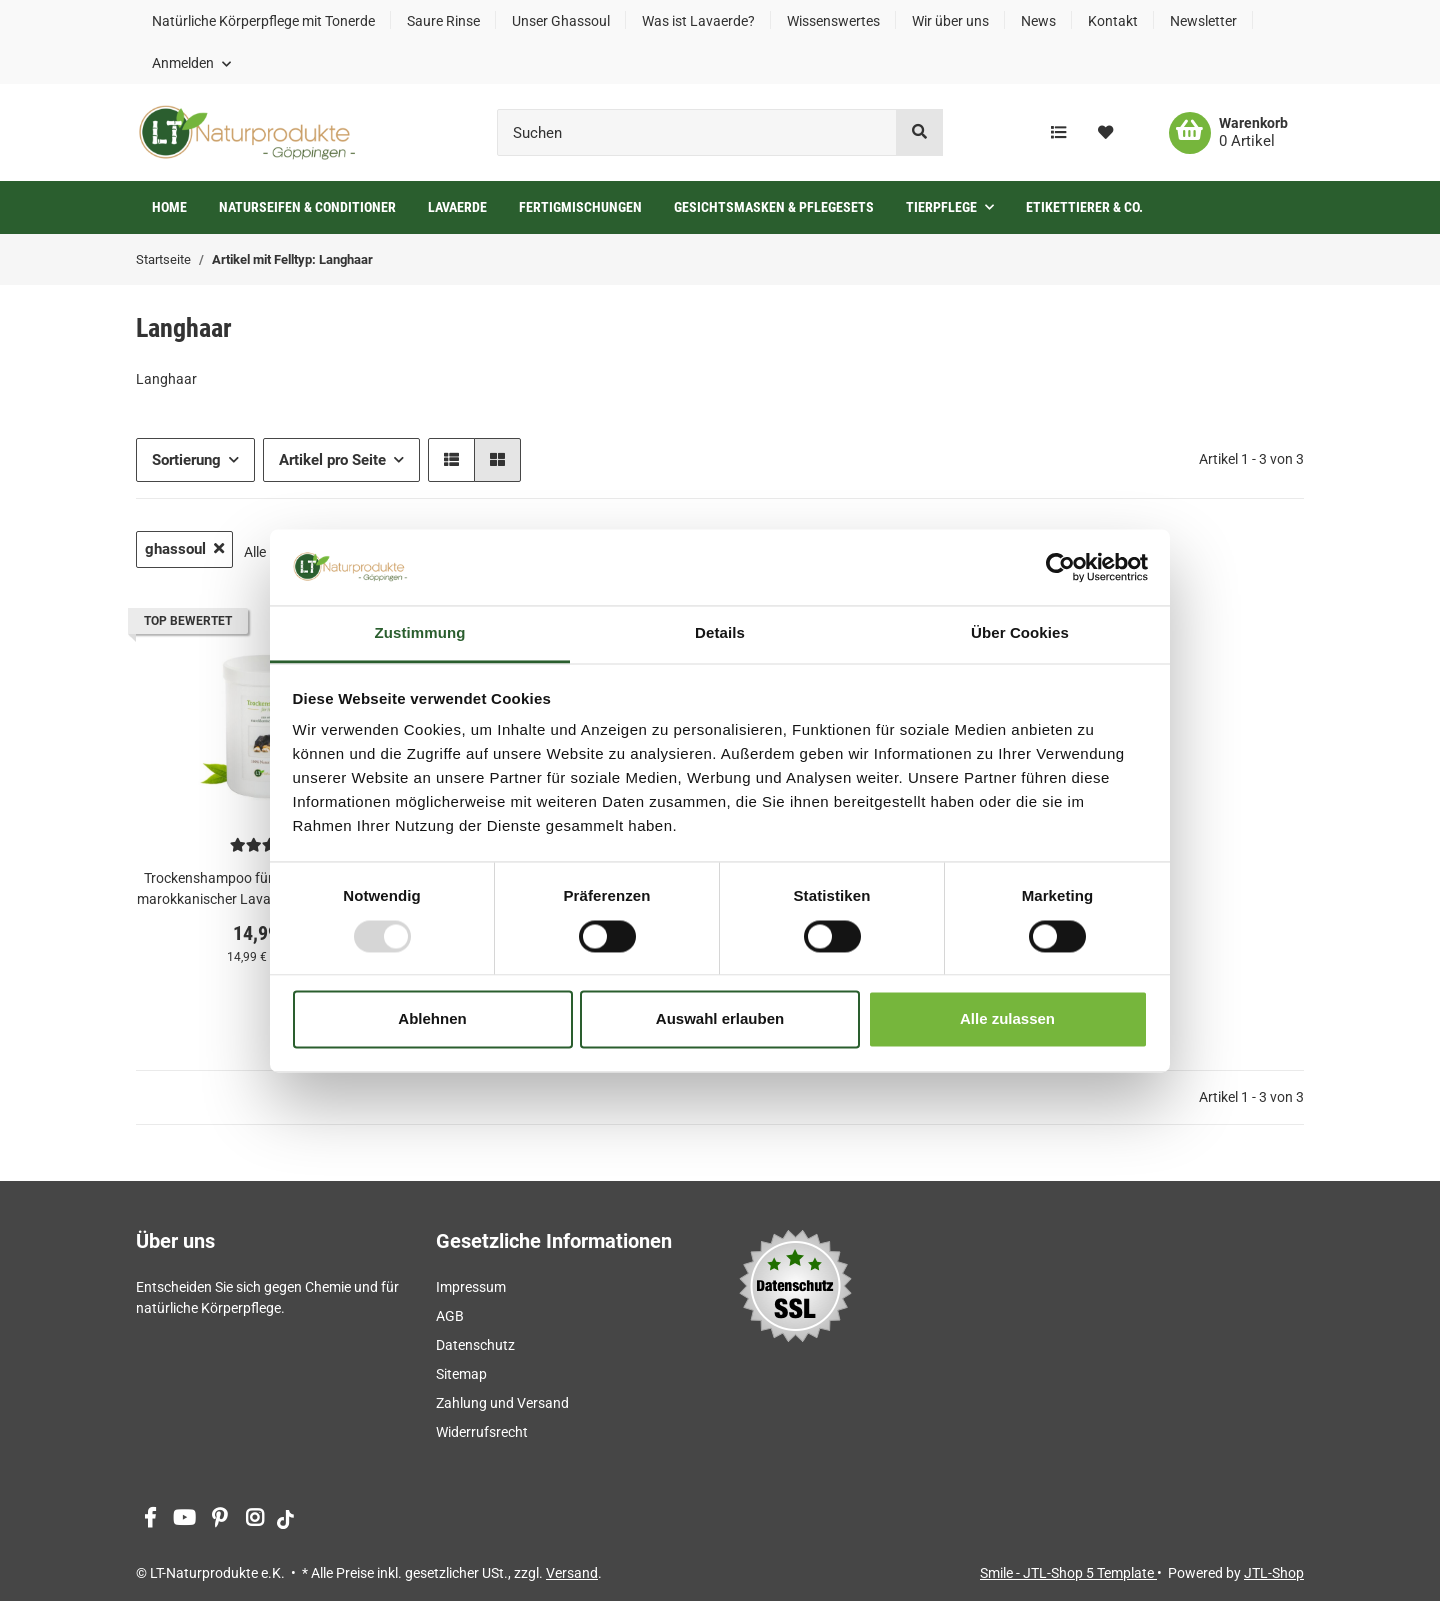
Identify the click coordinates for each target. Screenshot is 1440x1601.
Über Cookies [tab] (1020, 633)
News (1038, 21)
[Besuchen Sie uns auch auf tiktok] (285, 1519)
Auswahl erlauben (720, 1019)
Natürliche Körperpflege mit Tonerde (263, 21)
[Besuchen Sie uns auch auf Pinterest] (219, 1519)
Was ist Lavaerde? (698, 21)
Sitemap (461, 1374)
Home (169, 207)
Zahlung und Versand (502, 1403)
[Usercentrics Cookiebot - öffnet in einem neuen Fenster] (1060, 567)
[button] (191, 63)
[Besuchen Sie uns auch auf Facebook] (149, 1519)
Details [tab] (720, 633)
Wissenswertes (833, 21)
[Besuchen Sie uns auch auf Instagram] (254, 1519)
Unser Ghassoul (561, 21)
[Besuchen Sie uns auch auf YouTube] (184, 1519)
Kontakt (1113, 21)
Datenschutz (475, 1345)
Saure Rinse (443, 21)
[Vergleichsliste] (1058, 133)
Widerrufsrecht (482, 1432)
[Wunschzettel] (1105, 133)
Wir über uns (950, 21)
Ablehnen (432, 1019)
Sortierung (186, 460)
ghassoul (184, 549)
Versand (572, 1573)
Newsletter (1203, 21)
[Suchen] (697, 132)
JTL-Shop (1274, 1573)
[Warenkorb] (1228, 133)
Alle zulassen (1007, 1019)
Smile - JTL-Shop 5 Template (1068, 1573)
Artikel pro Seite (332, 460)
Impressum (471, 1287)
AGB (450, 1316)
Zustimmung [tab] (420, 633)
